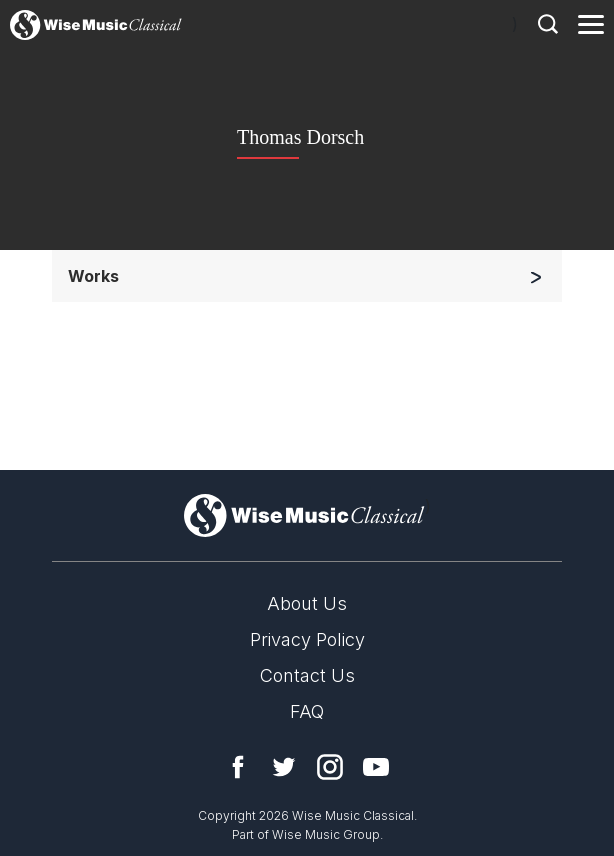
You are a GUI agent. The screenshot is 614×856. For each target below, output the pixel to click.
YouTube (376, 767)
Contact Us (307, 675)
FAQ (307, 711)
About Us (307, 603)
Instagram (330, 767)
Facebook (238, 767)
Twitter (284, 767)
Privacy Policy (307, 639)
